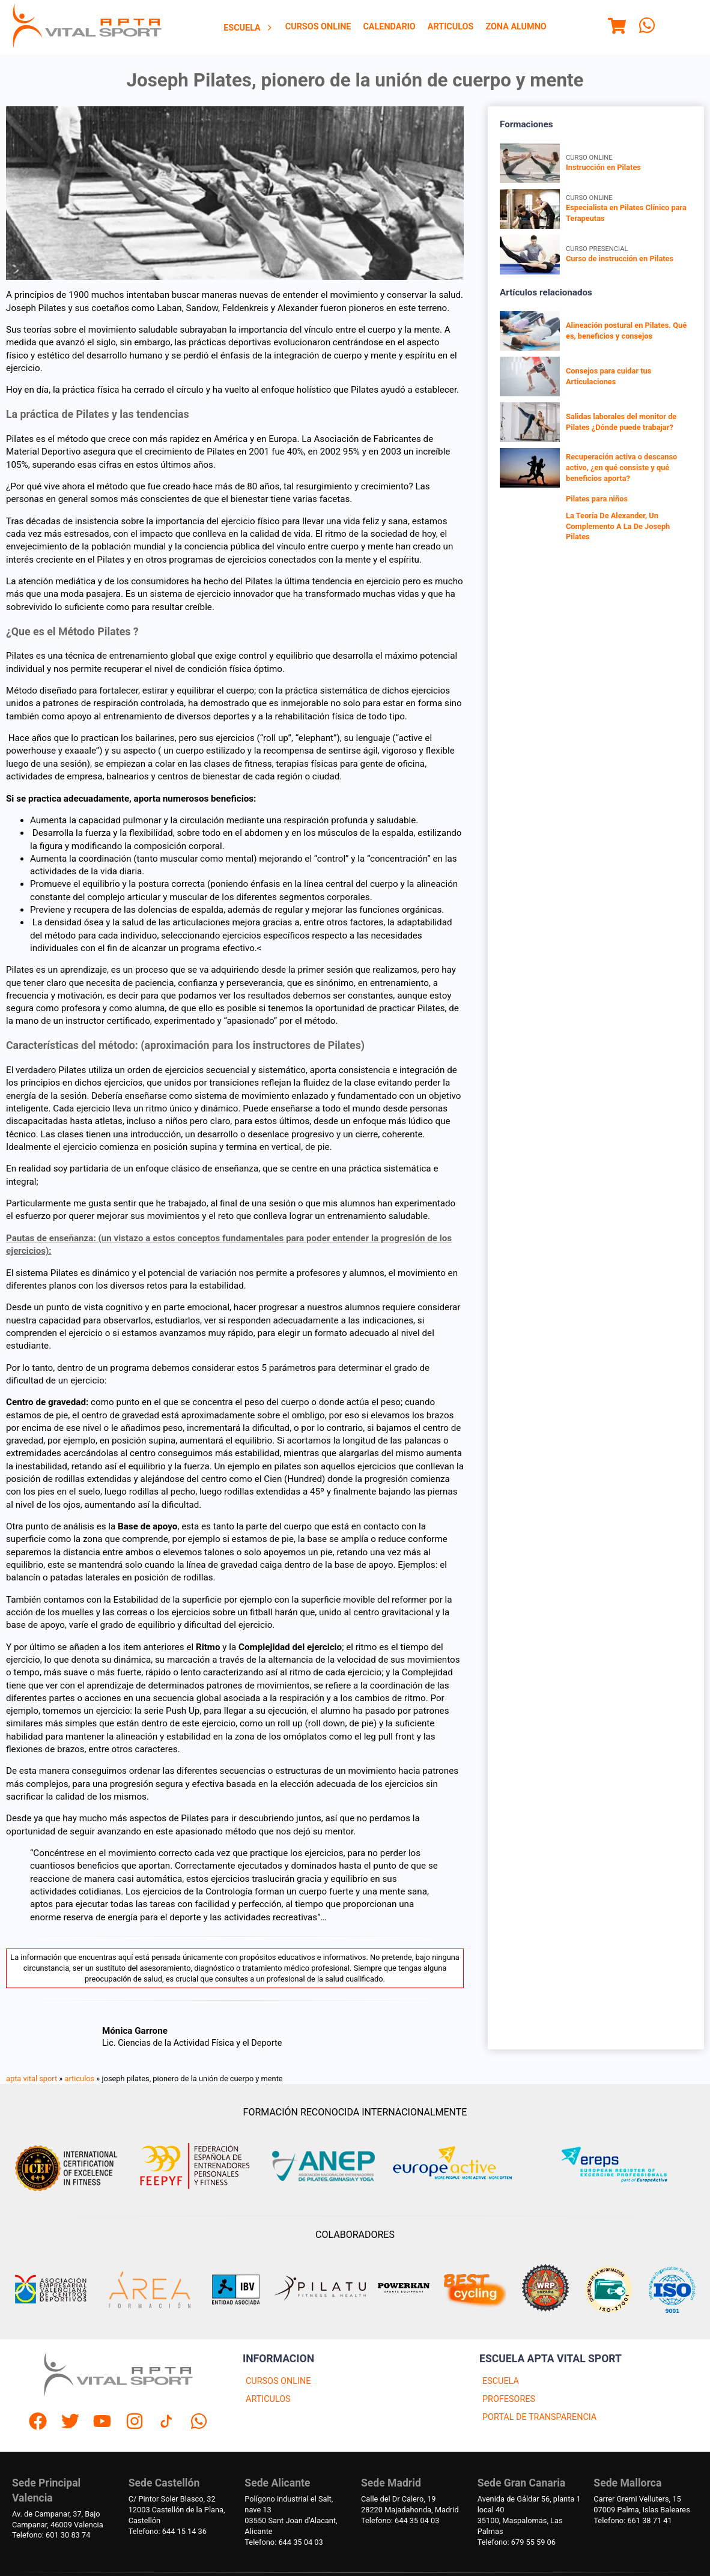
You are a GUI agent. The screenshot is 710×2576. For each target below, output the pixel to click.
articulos (80, 2078)
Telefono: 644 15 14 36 (168, 2531)
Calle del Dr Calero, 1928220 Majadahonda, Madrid (410, 2504)
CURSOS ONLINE (278, 2381)
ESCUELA (500, 2381)
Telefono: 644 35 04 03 (283, 2542)
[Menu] (617, 27)
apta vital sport (31, 2078)
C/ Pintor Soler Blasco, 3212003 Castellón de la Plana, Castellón (177, 2509)
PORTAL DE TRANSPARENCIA (539, 2417)
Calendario (389, 27)
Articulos (451, 27)
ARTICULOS (268, 2399)
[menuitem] (248, 27)
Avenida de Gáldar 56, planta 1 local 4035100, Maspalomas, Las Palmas (529, 2515)
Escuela (248, 28)
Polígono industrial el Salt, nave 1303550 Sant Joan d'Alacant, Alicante (290, 2515)
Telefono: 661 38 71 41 (632, 2520)
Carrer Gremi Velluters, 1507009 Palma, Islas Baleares (641, 2504)
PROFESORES (508, 2399)
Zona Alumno (515, 27)
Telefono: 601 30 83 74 (51, 2534)
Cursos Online (318, 27)
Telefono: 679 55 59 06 (517, 2542)
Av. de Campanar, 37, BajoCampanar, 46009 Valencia (57, 2519)
